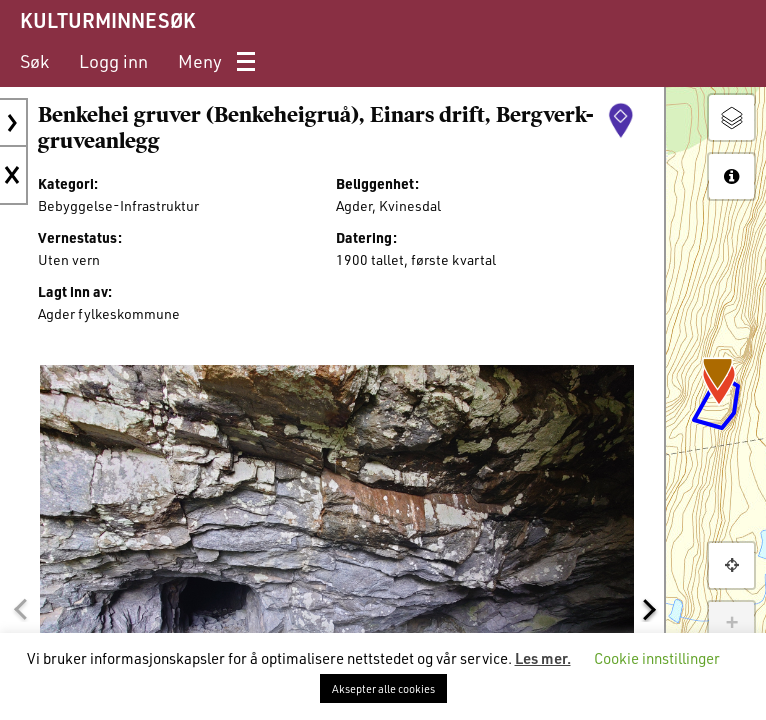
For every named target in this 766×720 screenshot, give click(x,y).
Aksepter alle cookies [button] (383, 688)
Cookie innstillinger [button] (657, 658)
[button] (20, 609)
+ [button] (731, 624)
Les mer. (543, 658)
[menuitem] (34, 61)
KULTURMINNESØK (107, 20)
